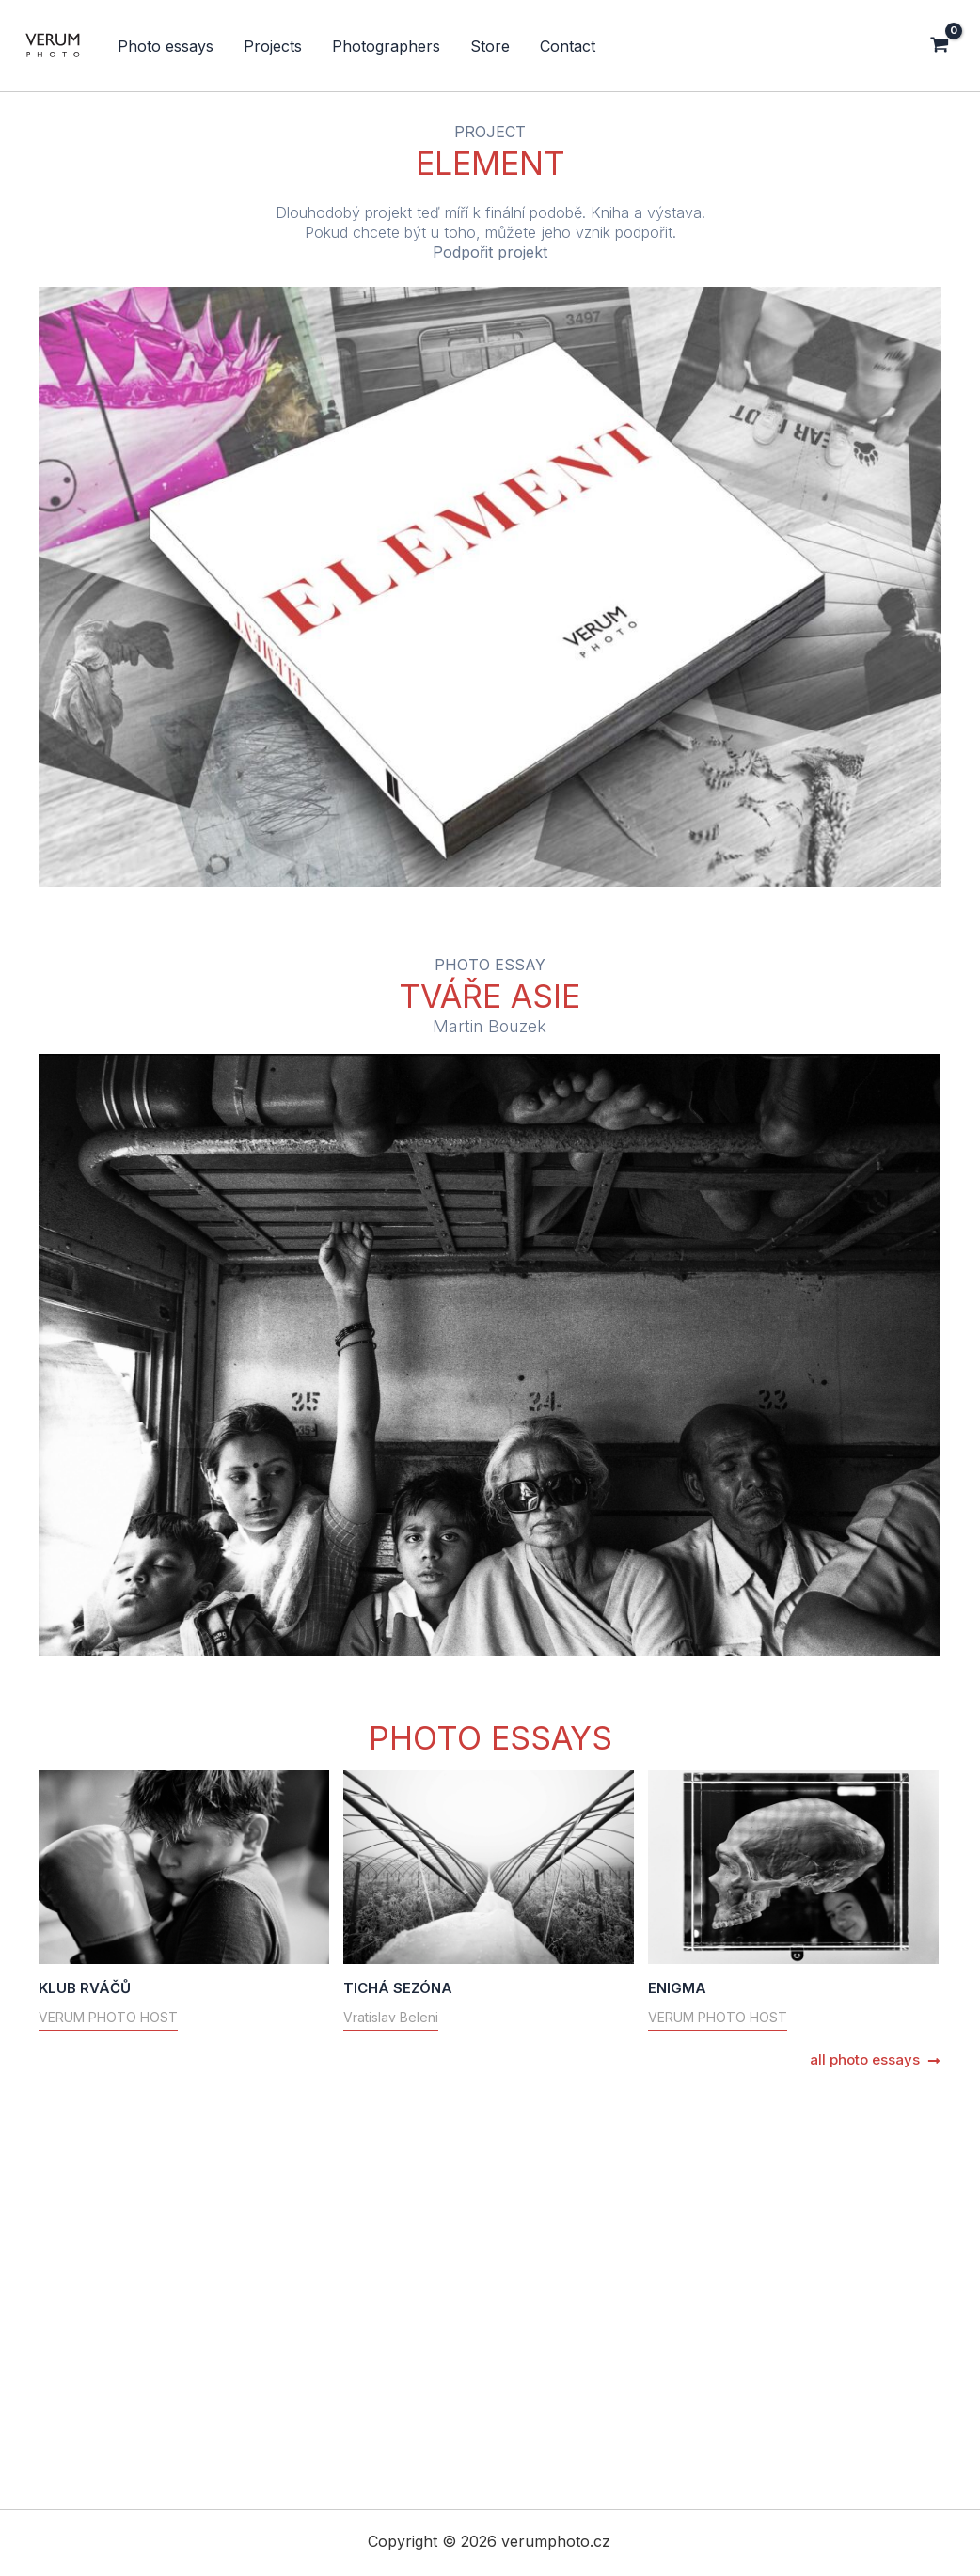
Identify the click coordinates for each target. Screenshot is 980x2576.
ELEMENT (490, 163)
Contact (567, 46)
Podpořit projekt (490, 252)
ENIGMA (202, 2356)
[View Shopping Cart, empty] (947, 46)
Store (490, 46)
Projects (273, 46)
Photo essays (165, 46)
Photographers (386, 46)
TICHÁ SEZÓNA (278, 2115)
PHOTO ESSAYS (490, 1738)
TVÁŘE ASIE (489, 996)
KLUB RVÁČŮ (85, 1988)
